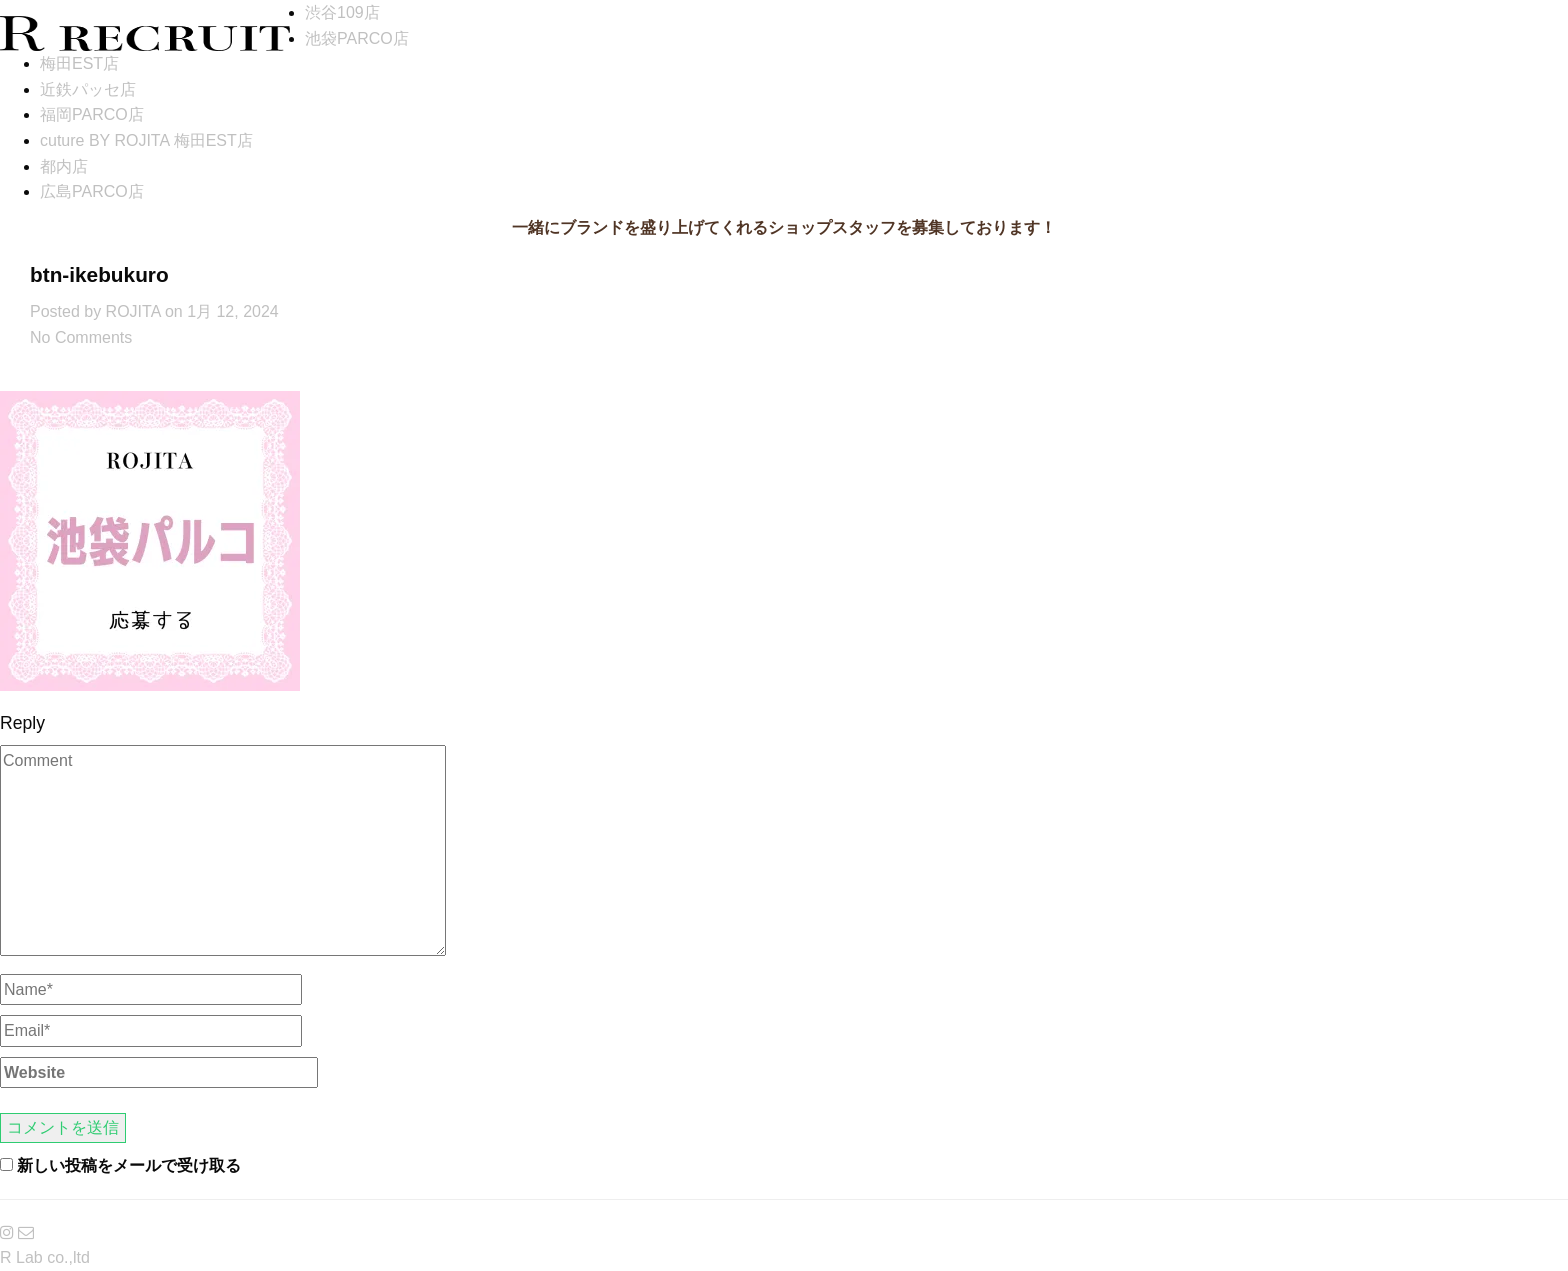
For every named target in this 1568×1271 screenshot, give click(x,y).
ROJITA (133, 311)
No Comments (81, 337)
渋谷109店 (342, 12)
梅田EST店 (79, 63)
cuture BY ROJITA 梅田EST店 (146, 140)
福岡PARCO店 (92, 114)
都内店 (64, 166)
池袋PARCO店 (357, 38)
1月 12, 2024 (233, 311)
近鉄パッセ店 (88, 89)
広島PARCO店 (92, 191)
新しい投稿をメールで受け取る (129, 1165)
